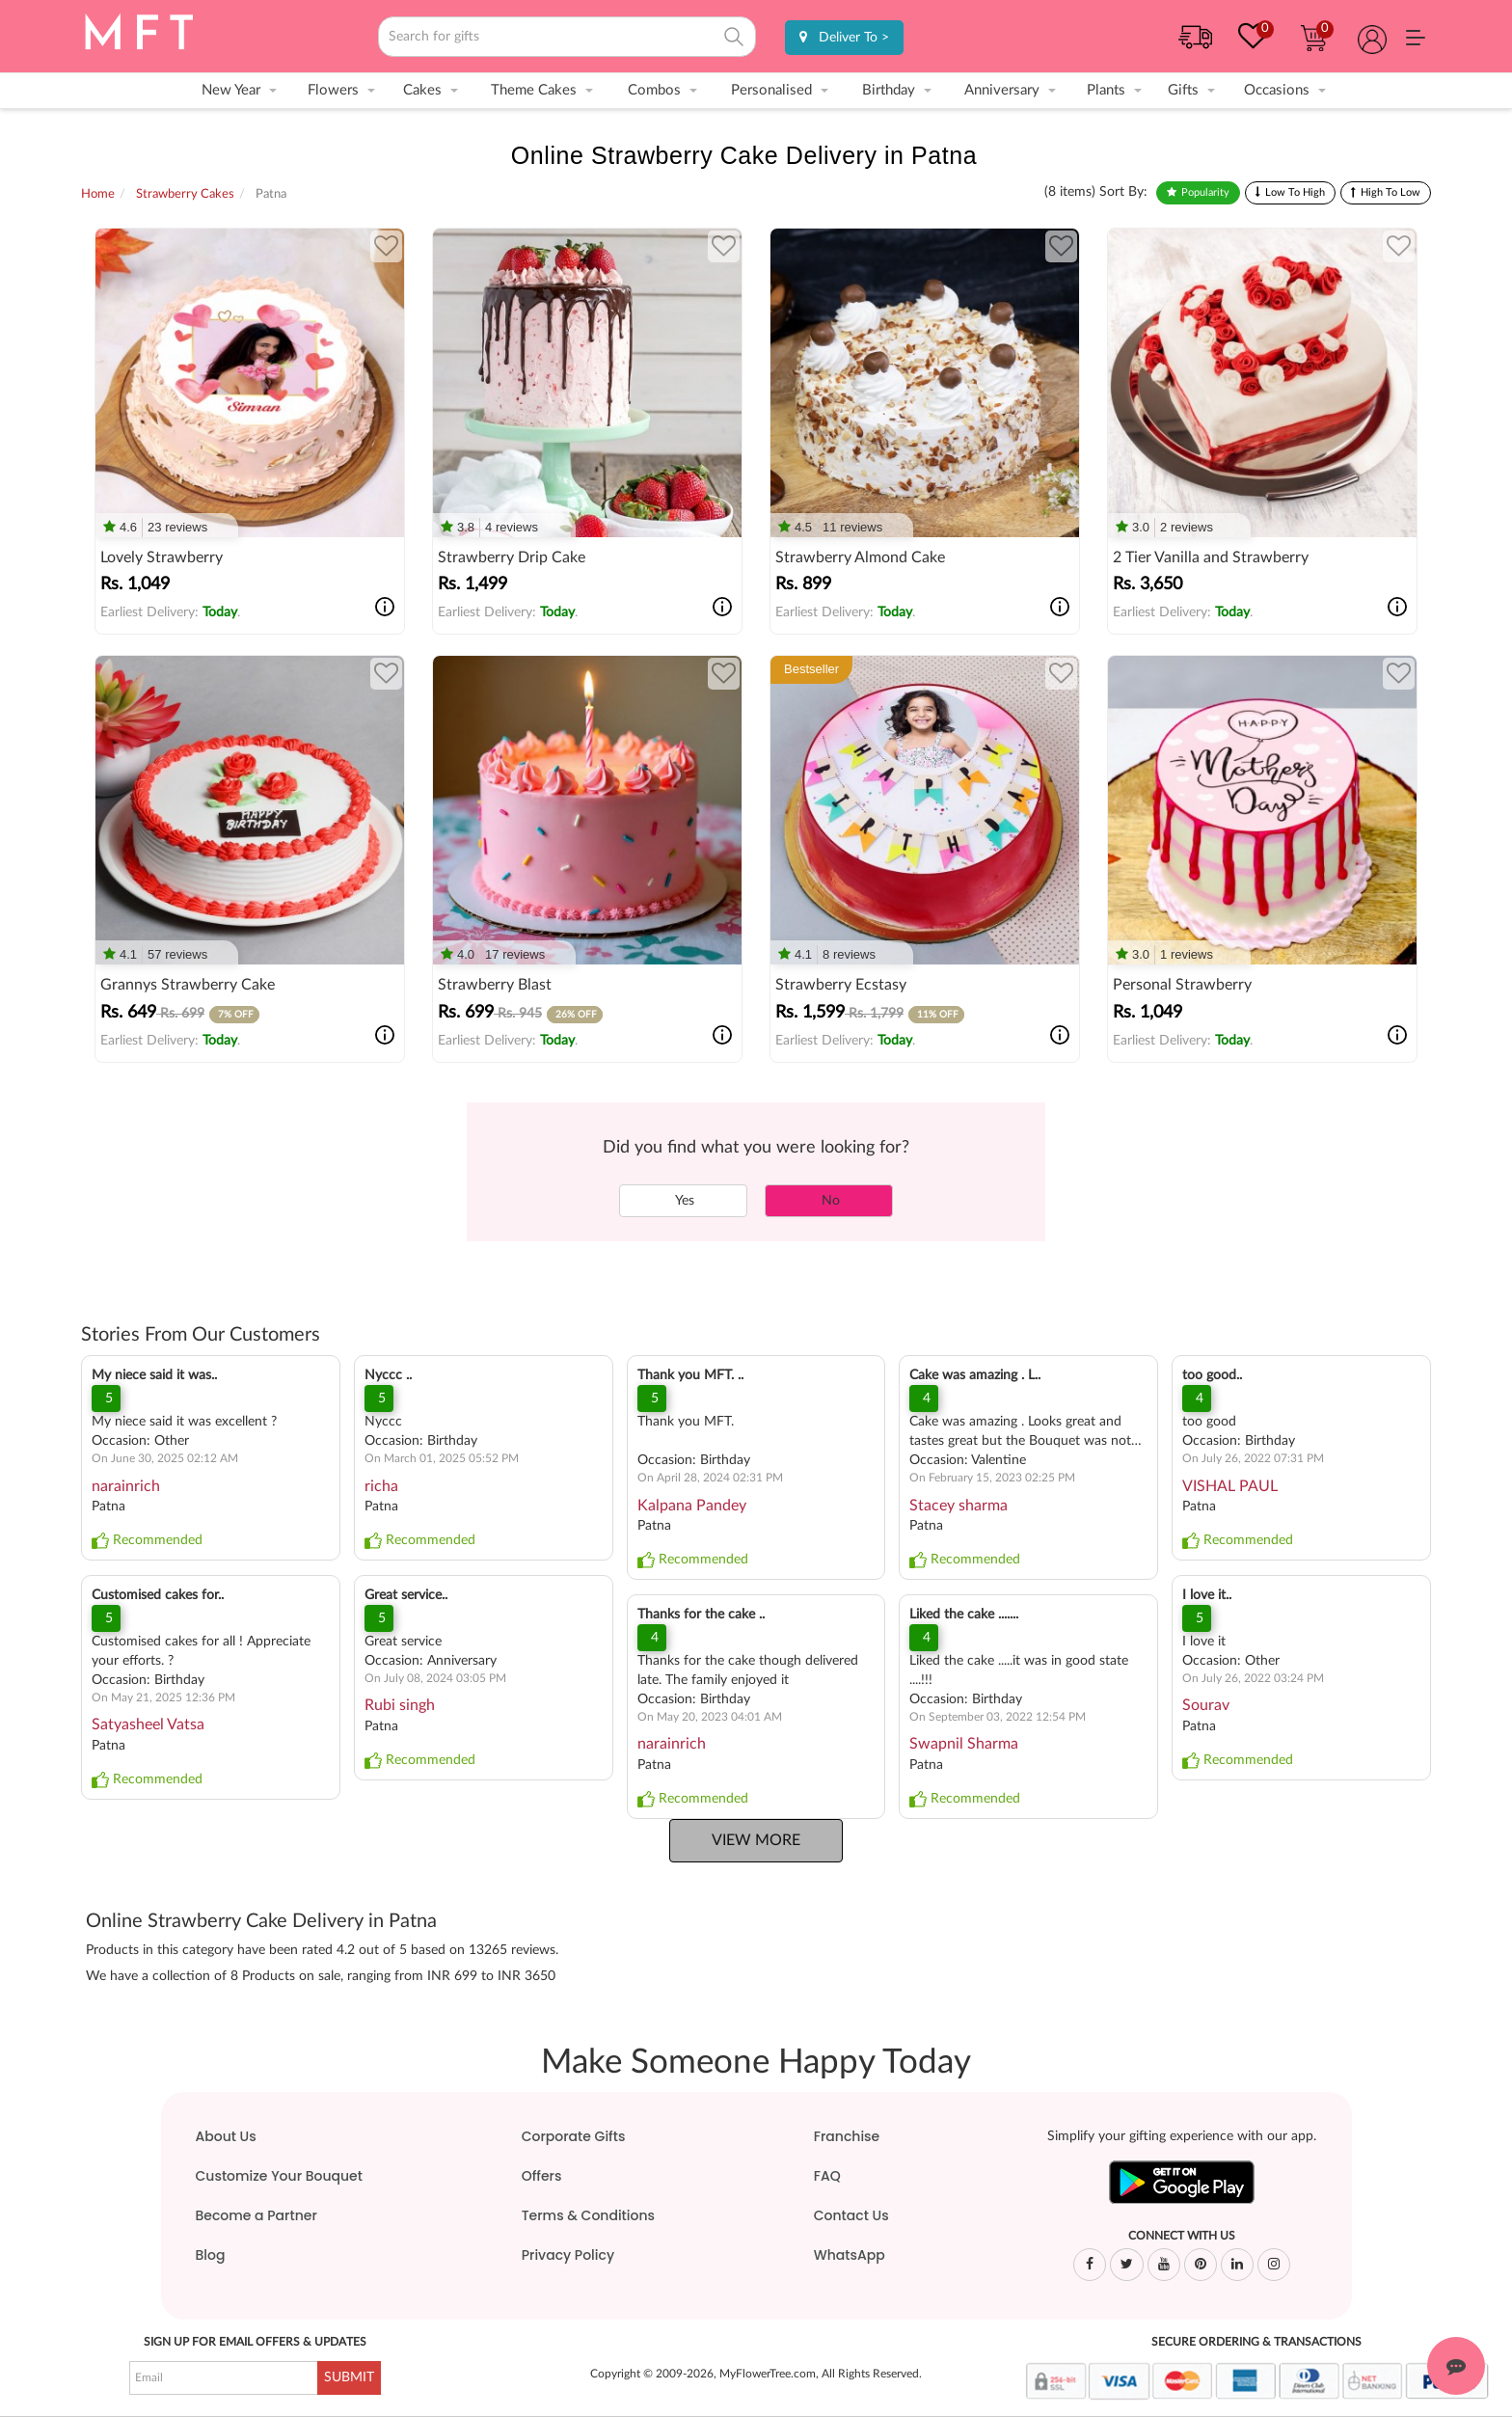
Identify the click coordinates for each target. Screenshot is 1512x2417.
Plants (1106, 90)
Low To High (1295, 192)
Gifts (1183, 90)
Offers (542, 2176)
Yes (683, 1201)
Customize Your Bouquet (279, 2176)
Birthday (888, 90)
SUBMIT (349, 2377)
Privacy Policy (568, 2255)
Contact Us (851, 2215)
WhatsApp (849, 2255)
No (829, 1201)
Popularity (1205, 192)
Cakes (422, 90)
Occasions (1277, 90)
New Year (231, 90)
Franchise (846, 2136)
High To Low (1390, 192)
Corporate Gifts (574, 2136)
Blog (211, 2255)
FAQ (827, 2176)
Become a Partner (256, 2215)
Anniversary (1002, 90)
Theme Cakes (534, 90)
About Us (226, 2136)
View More (756, 1840)
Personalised (771, 90)
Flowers (333, 90)
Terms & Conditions (588, 2215)
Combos (654, 90)
